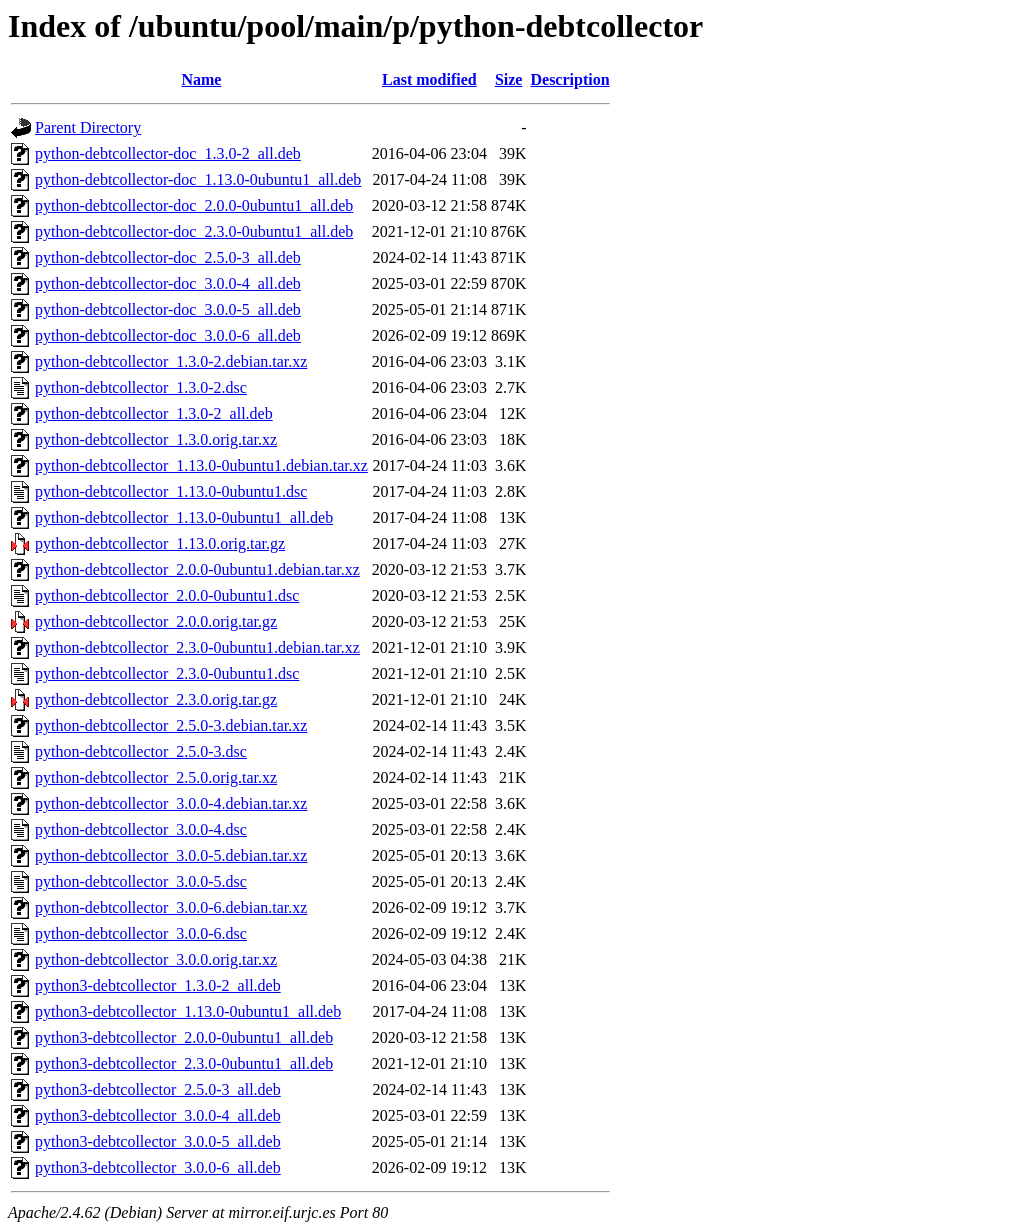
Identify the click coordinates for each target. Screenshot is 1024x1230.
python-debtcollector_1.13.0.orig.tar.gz (160, 543)
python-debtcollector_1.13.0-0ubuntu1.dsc (171, 491)
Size (509, 79)
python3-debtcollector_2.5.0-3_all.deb (158, 1089)
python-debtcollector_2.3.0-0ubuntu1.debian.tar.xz (197, 647)
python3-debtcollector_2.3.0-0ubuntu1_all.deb (184, 1063)
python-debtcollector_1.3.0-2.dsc (141, 387)
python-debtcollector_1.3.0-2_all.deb (154, 413)
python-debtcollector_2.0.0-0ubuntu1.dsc (167, 595)
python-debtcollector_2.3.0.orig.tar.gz (156, 699)
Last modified (429, 79)
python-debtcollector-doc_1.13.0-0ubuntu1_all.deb (198, 179)
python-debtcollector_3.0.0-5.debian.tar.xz (171, 855)
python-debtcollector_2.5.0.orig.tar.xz (156, 777)
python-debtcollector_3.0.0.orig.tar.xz (156, 959)
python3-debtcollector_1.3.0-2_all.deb (158, 985)
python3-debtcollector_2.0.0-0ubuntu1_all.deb (184, 1037)
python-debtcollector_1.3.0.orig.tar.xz (156, 439)
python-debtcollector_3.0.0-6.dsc (141, 933)
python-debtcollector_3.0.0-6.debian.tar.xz (171, 907)
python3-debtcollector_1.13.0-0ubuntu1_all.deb (188, 1011)
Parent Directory (88, 127)
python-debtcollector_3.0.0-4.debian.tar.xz (171, 803)
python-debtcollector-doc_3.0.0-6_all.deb (168, 335)
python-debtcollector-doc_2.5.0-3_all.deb (168, 257)
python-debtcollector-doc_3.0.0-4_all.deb (168, 283)
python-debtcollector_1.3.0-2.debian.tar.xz (171, 361)
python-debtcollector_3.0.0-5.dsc (141, 881)
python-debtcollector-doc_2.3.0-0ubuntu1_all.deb (194, 231)
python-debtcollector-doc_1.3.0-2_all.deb (168, 153)
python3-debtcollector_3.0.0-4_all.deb (158, 1115)
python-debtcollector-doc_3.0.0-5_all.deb (168, 309)
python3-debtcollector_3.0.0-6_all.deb (158, 1167)
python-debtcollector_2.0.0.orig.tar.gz (156, 621)
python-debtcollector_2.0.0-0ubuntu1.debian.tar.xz (197, 569)
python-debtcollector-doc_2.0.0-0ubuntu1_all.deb (194, 205)
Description (569, 79)
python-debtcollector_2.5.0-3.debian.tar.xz (171, 725)
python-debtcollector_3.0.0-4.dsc (141, 829)
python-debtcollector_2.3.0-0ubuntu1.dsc (167, 673)
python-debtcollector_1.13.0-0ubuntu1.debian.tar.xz (201, 465)
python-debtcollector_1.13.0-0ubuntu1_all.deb (184, 517)
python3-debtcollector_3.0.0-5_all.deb (158, 1141)
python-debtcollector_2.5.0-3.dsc (141, 751)
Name (201, 79)
